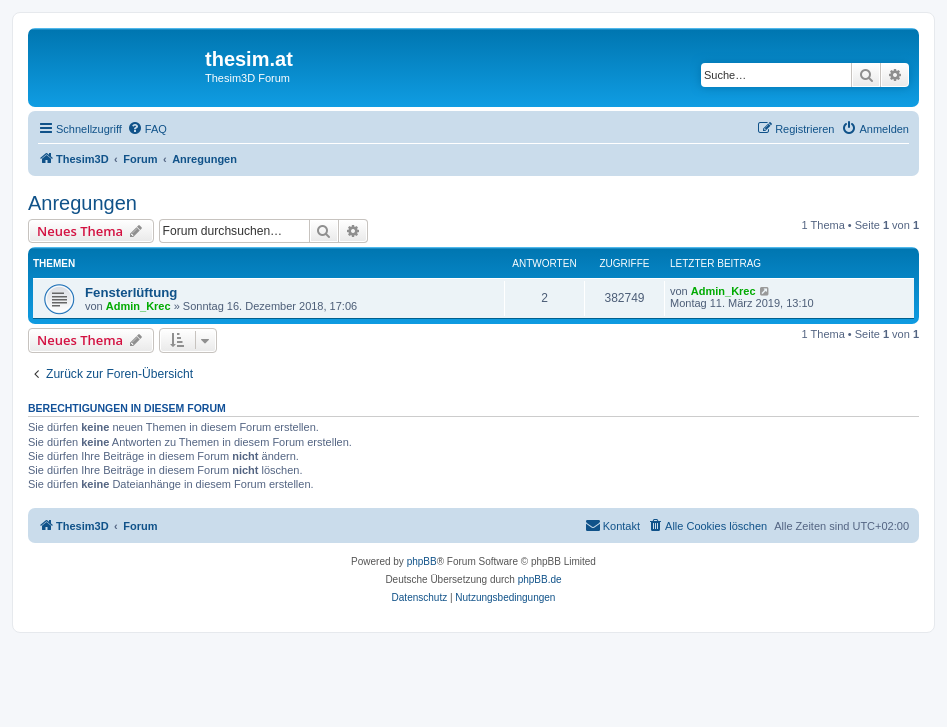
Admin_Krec (138, 306)
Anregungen (82, 203)
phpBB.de (540, 579)
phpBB (422, 561)
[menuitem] (147, 129)
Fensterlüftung (131, 292)
